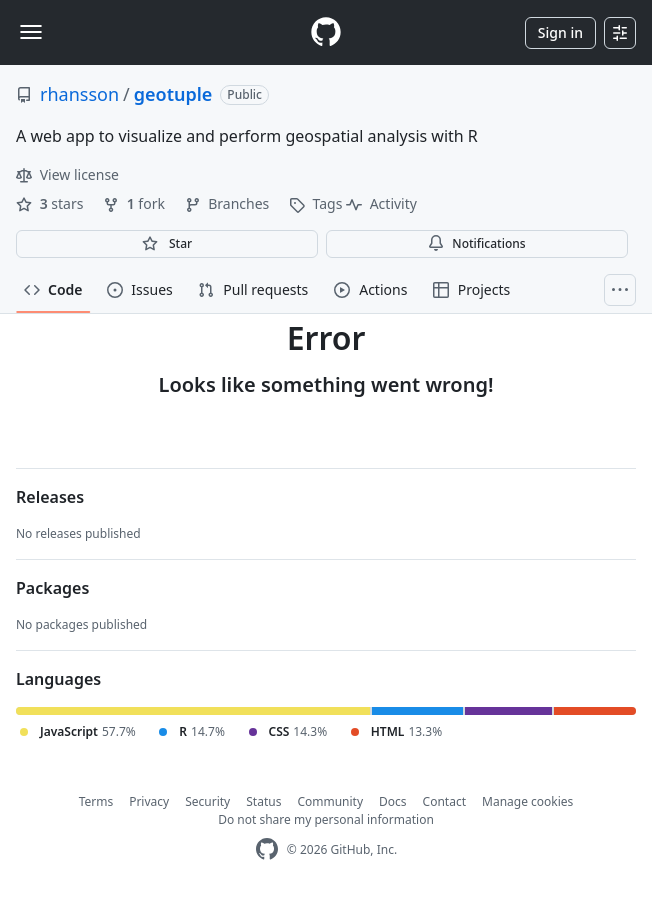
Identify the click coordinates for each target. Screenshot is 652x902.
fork (135, 203)
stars (51, 203)
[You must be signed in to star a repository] (167, 244)
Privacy (149, 801)
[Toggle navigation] (31, 32)
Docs (393, 801)
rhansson (79, 94)
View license (67, 174)
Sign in (560, 32)
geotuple (173, 94)
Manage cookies (527, 801)
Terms (96, 801)
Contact (444, 801)
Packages (52, 588)
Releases (50, 497)
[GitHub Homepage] (267, 849)
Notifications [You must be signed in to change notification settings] (476, 243)
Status (263, 801)
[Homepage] (326, 32)
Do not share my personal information (326, 819)
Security (207, 801)
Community (330, 801)
